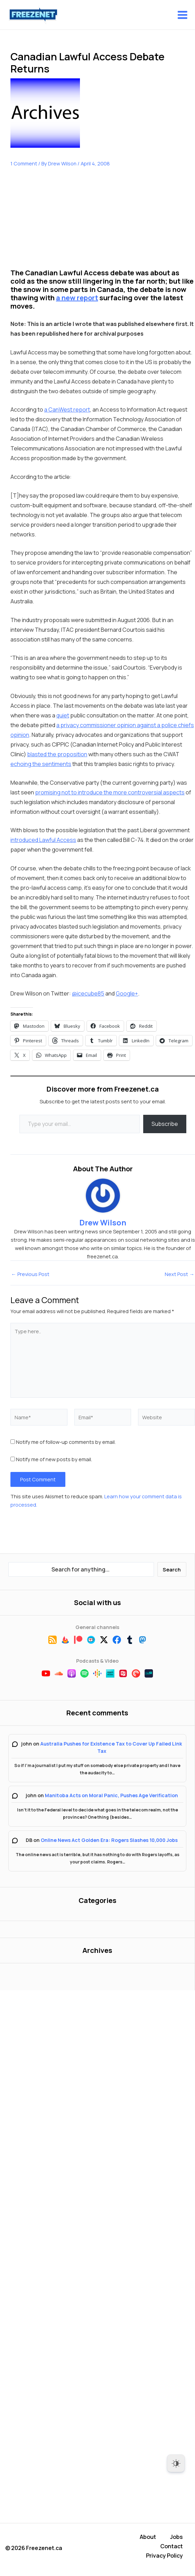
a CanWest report (67, 410)
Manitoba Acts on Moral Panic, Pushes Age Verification (111, 1795)
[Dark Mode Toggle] (176, 2463)
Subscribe (165, 1124)
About (148, 2539)
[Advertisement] (62, 222)
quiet (62, 716)
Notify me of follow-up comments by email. (66, 1442)
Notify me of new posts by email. (54, 1459)
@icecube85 (88, 994)
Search (172, 1569)
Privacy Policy (164, 2556)
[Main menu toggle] (182, 14)
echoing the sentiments (40, 764)
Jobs (176, 2539)
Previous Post (30, 1274)
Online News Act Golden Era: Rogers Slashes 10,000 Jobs (109, 1840)
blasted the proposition (57, 754)
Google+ (127, 994)
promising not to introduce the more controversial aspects (110, 792)
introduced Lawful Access (43, 840)
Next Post (179, 1274)
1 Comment (23, 163)
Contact (171, 2548)
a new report (77, 297)
